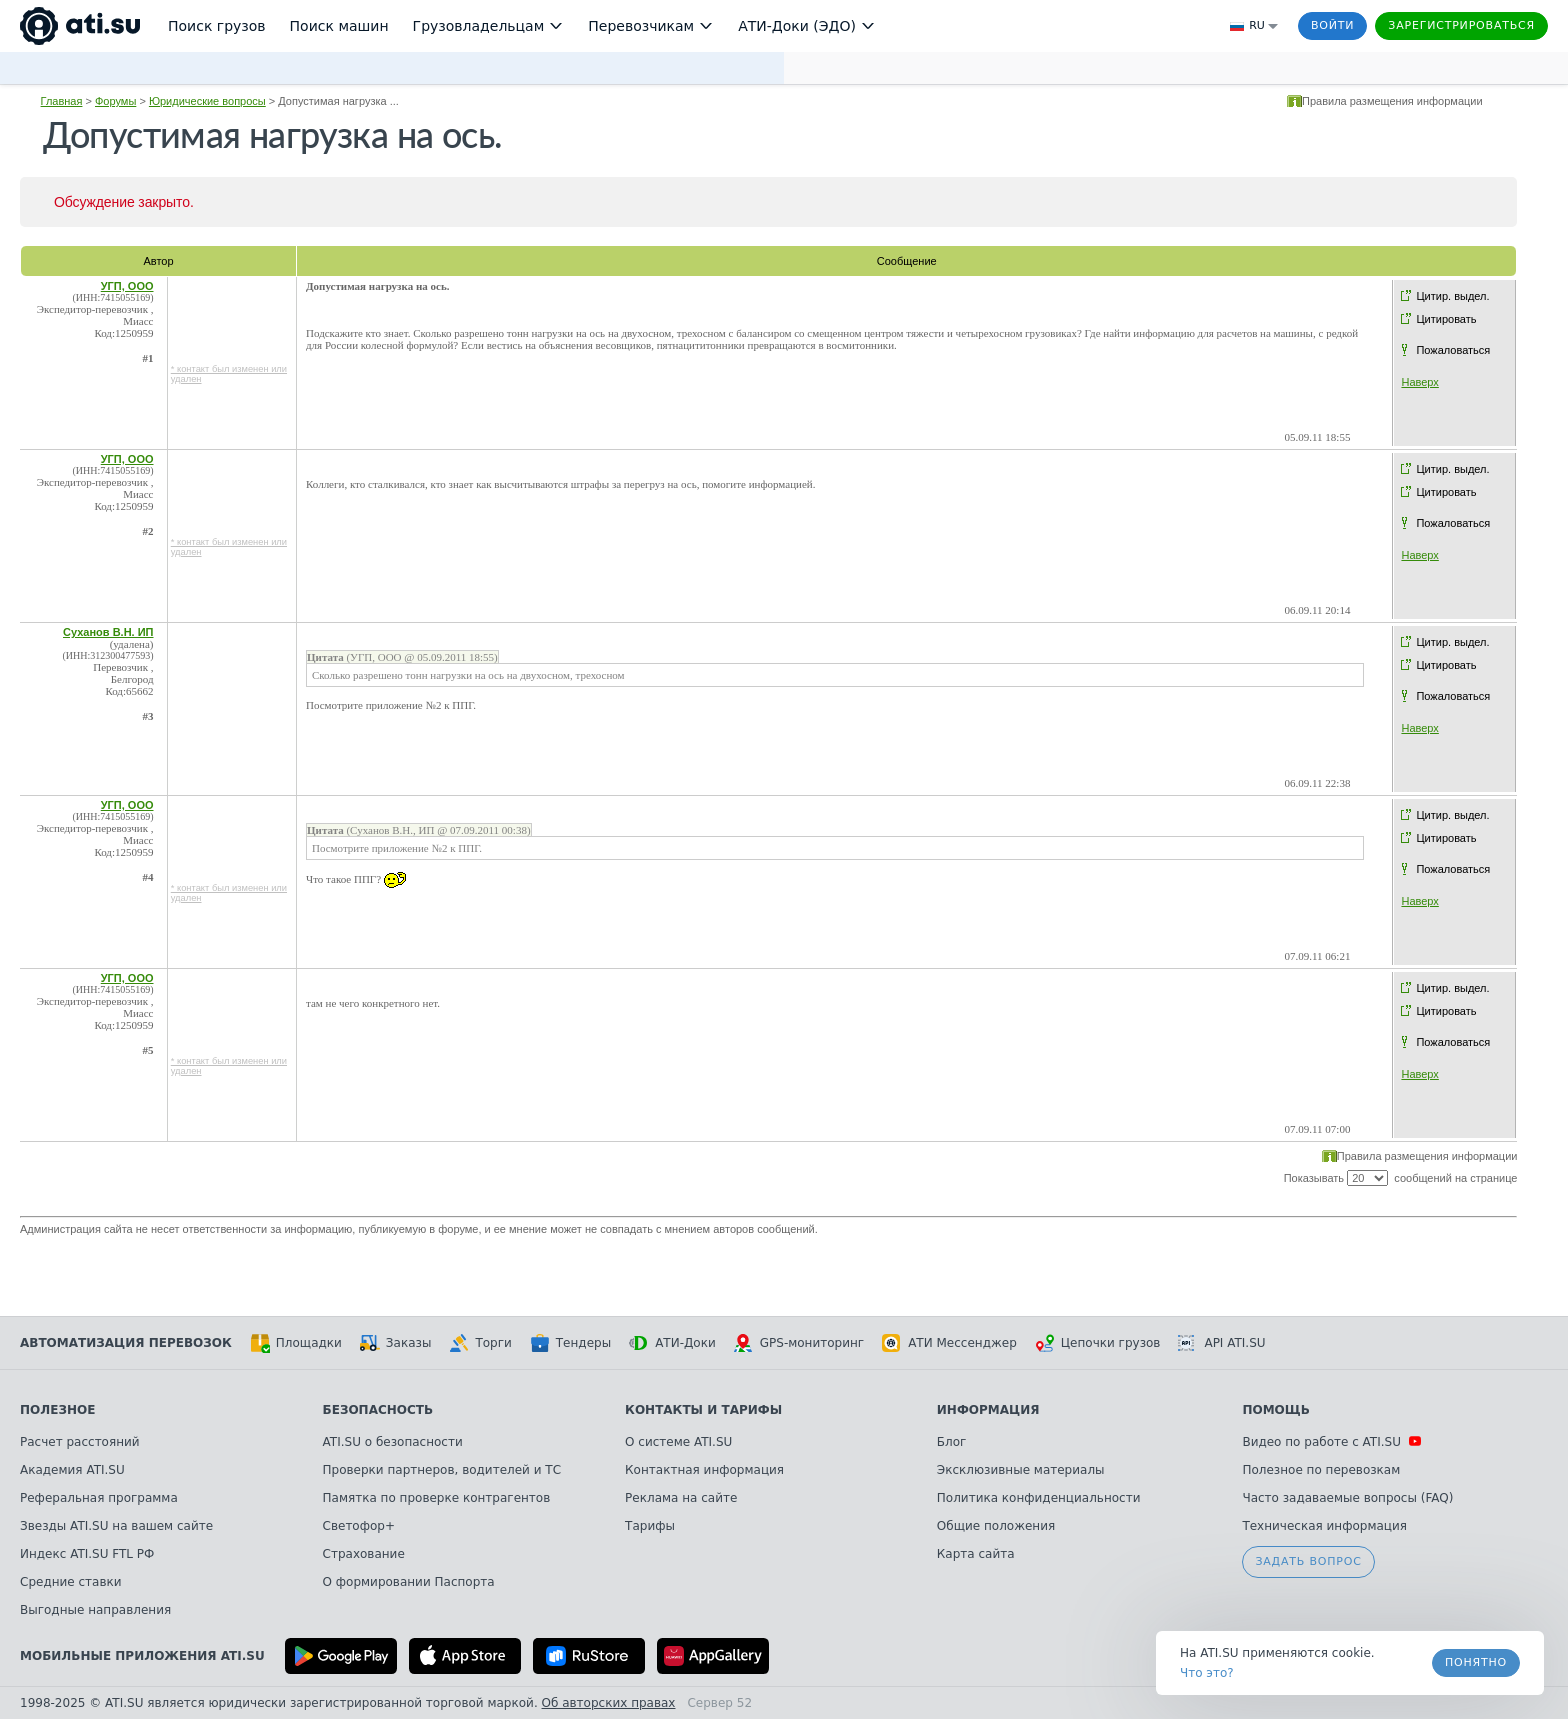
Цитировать (1446, 319)
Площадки (296, 1343)
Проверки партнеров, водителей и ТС (442, 1470)
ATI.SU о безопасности (393, 1442)
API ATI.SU (1221, 1343)
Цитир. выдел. (1452, 296)
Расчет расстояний (80, 1442)
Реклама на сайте (681, 1498)
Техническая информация (1324, 1526)
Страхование (364, 1554)
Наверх (1419, 382)
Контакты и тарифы (703, 1410)
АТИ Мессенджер (949, 1343)
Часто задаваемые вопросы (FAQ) (1347, 1498)
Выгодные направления (95, 1610)
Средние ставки (71, 1582)
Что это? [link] (1207, 1673)
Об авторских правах (609, 1703)
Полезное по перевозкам (1321, 1470)
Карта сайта (976, 1554)
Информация (988, 1410)
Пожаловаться (1453, 350)
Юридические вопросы (207, 101)
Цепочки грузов (1098, 1343)
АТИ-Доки (672, 1343)
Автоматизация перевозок (126, 1343)
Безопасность (378, 1410)
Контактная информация (704, 1470)
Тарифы (650, 1526)
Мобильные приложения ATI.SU (142, 1656)
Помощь (1275, 1410)
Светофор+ (359, 1526)
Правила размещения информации (1392, 101)
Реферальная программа (99, 1498)
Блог (952, 1442)
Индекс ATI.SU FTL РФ (87, 1554)
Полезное (57, 1410)
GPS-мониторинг (799, 1343)
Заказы (396, 1343)
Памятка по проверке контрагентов (437, 1498)
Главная (62, 101)
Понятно (1476, 1662)
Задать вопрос (1308, 1561)
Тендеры (570, 1343)
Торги (480, 1343)
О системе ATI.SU (678, 1442)
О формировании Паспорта (409, 1582)
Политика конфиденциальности (1039, 1498)
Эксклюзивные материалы (1021, 1470)
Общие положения (996, 1526)
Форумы (115, 101)
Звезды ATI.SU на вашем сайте (116, 1526)
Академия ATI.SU (72, 1470)
